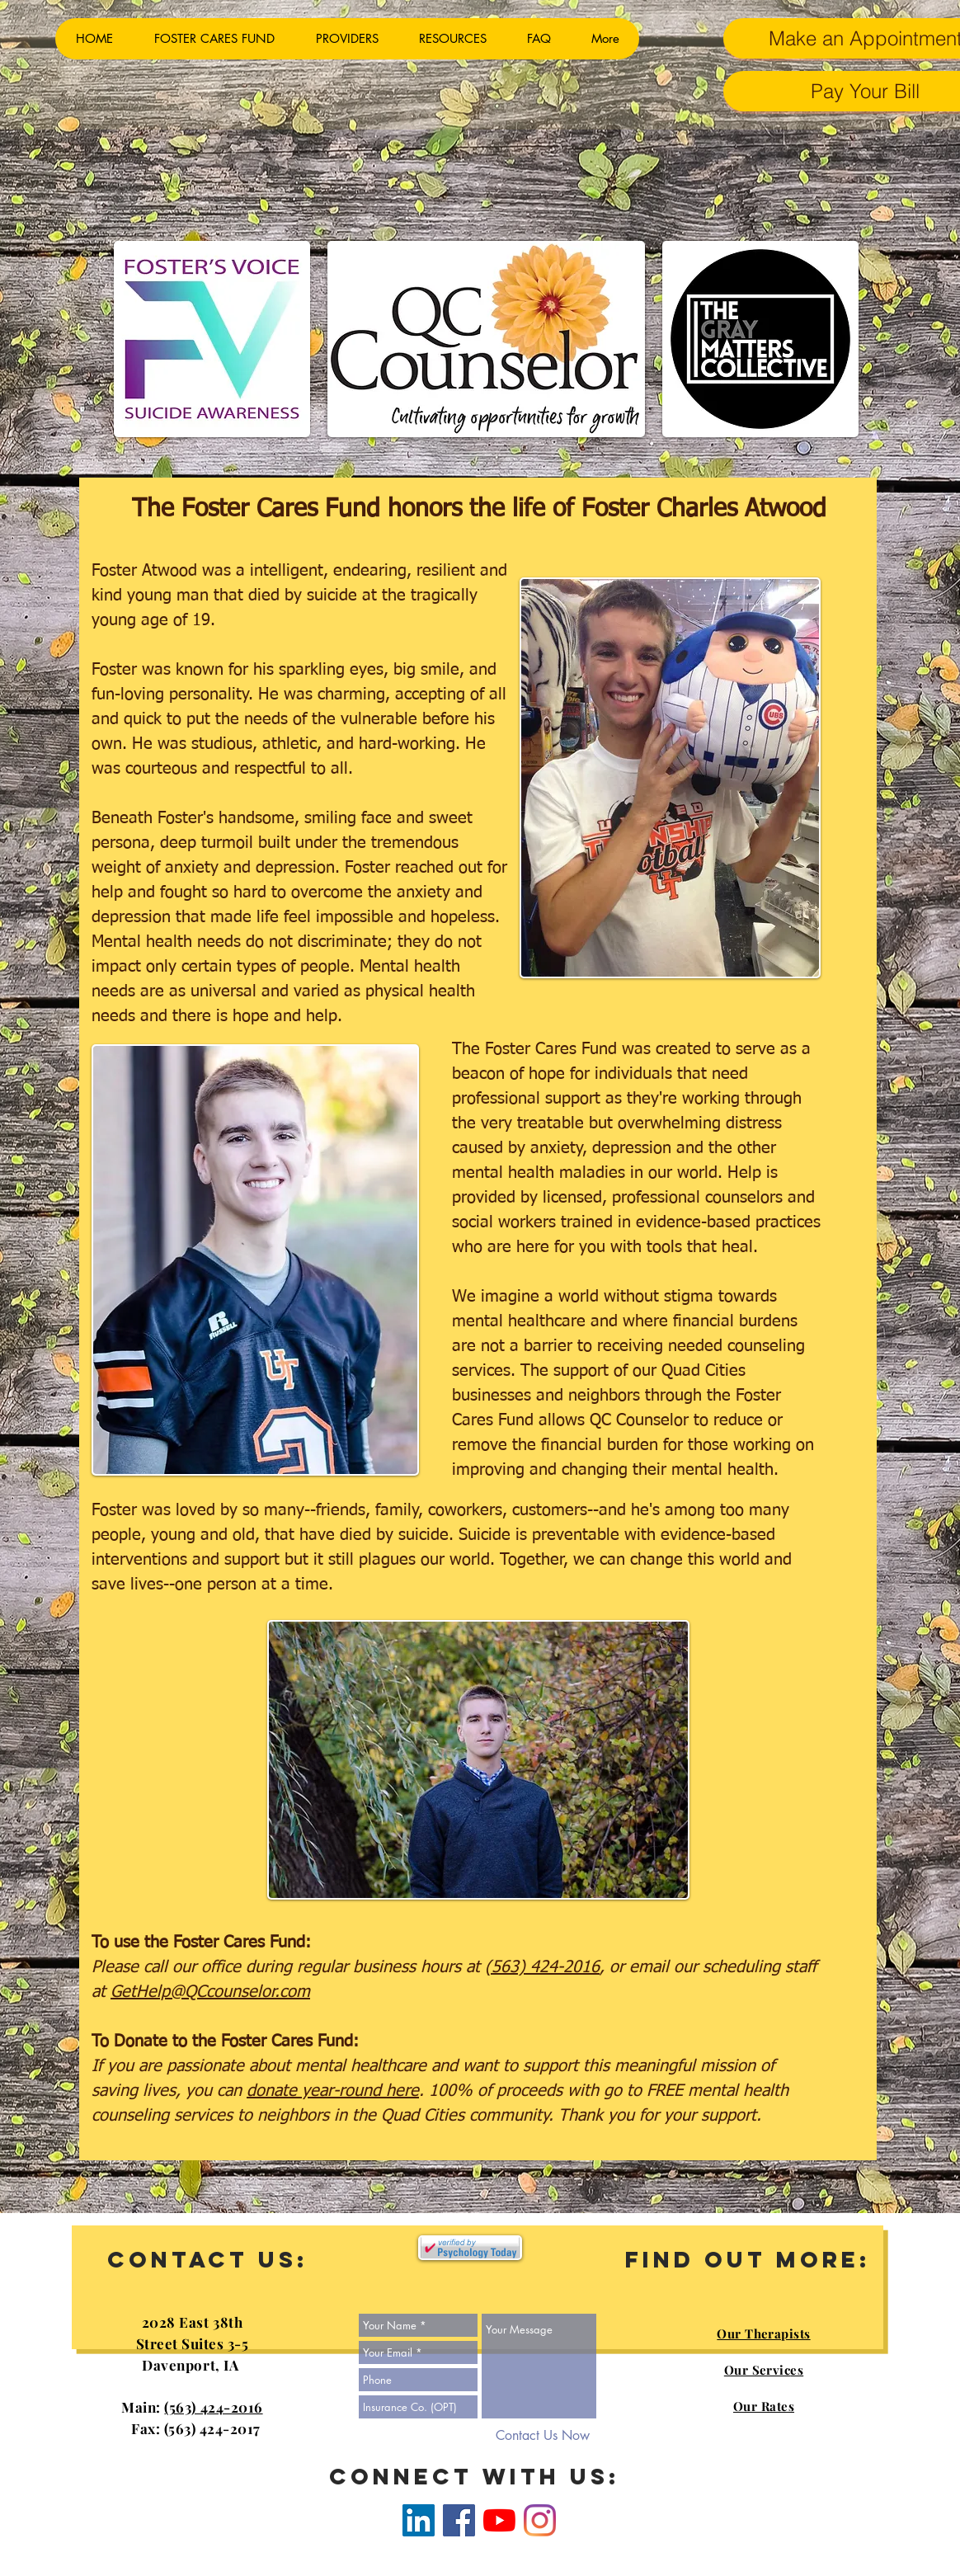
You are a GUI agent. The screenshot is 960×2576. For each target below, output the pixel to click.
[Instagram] (540, 2520)
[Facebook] (459, 2520)
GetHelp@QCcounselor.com (210, 1992)
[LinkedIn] (418, 2520)
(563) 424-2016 (542, 1967)
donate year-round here (333, 2091)
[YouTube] (499, 2520)
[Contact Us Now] (543, 2436)
